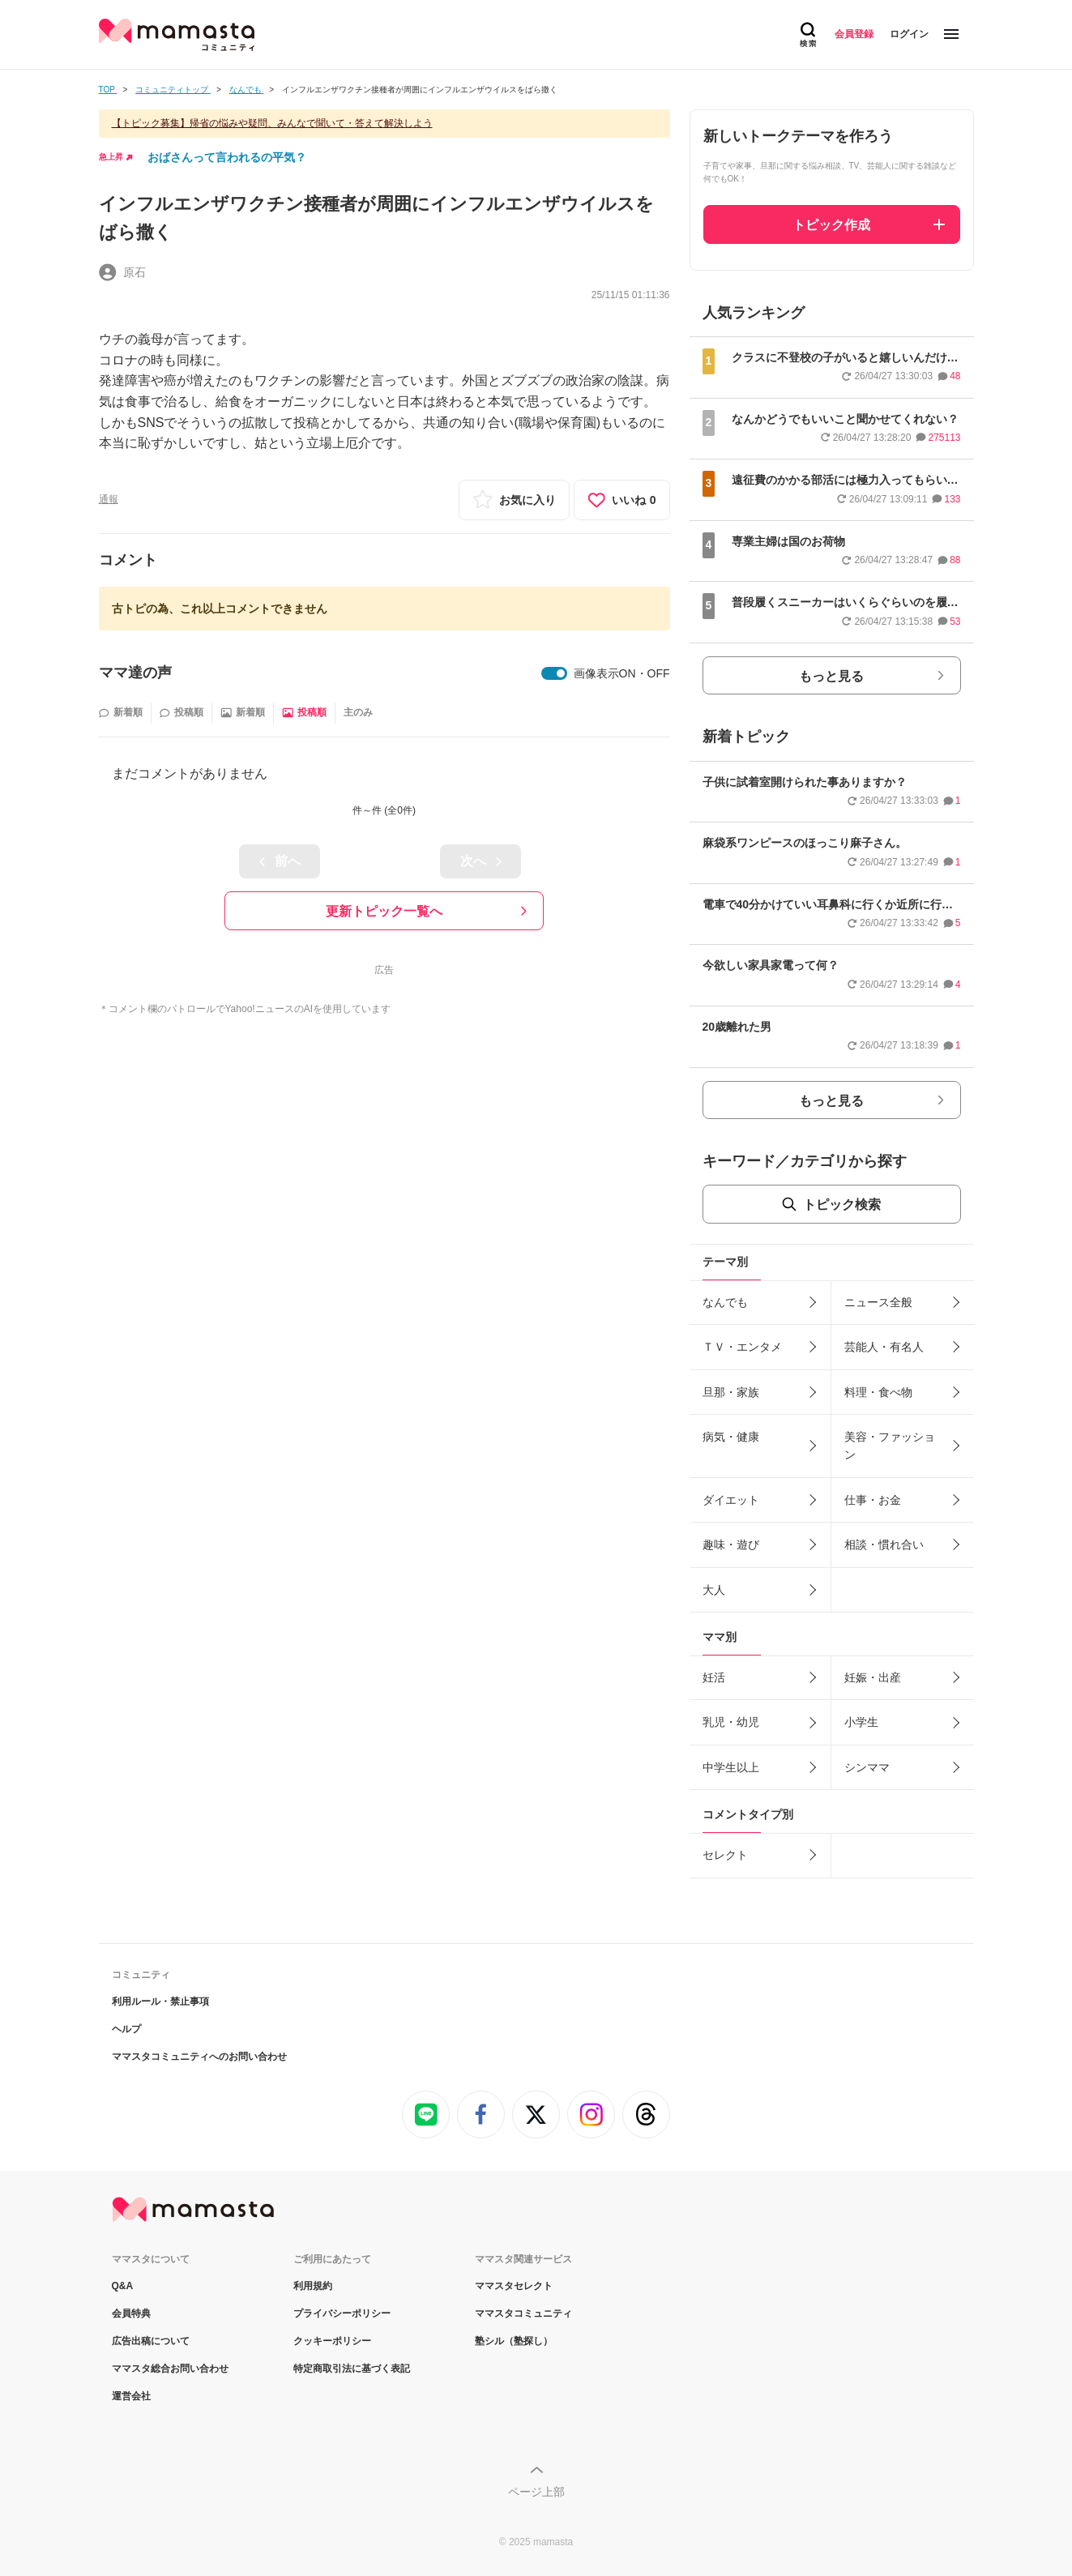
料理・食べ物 (878, 1392)
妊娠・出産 (872, 1677)
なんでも (725, 1302)
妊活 (714, 1677)
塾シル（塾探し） (514, 2341)
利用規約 (312, 2286)
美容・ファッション (889, 1445)
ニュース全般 (878, 1302)
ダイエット (731, 1499)
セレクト (725, 1854)
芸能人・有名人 (884, 1346)
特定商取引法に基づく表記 (351, 2368)
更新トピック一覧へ (384, 911)
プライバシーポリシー (342, 2313)
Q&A (123, 2286)
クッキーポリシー (332, 2341)
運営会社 (131, 2396)
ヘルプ (126, 2029)
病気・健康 (731, 1436)
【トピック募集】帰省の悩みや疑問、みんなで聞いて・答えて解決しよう (272, 123)
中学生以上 (731, 1767)
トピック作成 (831, 225)
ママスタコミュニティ (523, 2313)
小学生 (861, 1721)
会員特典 (131, 2313)
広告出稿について (151, 2341)
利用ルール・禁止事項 (160, 2001)
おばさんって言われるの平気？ (226, 157)
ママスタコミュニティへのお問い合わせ (199, 2056)
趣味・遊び (731, 1544)
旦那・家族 (731, 1392)
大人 (714, 1589)
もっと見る (831, 676)
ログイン (909, 34)
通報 (108, 499)
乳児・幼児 (731, 1721)
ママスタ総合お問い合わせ (170, 2368)
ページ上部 (536, 2491)
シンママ (867, 1767)
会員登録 (854, 34)
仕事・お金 (872, 1499)
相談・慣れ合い (884, 1544)
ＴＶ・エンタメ (742, 1346)
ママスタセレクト (514, 2286)
